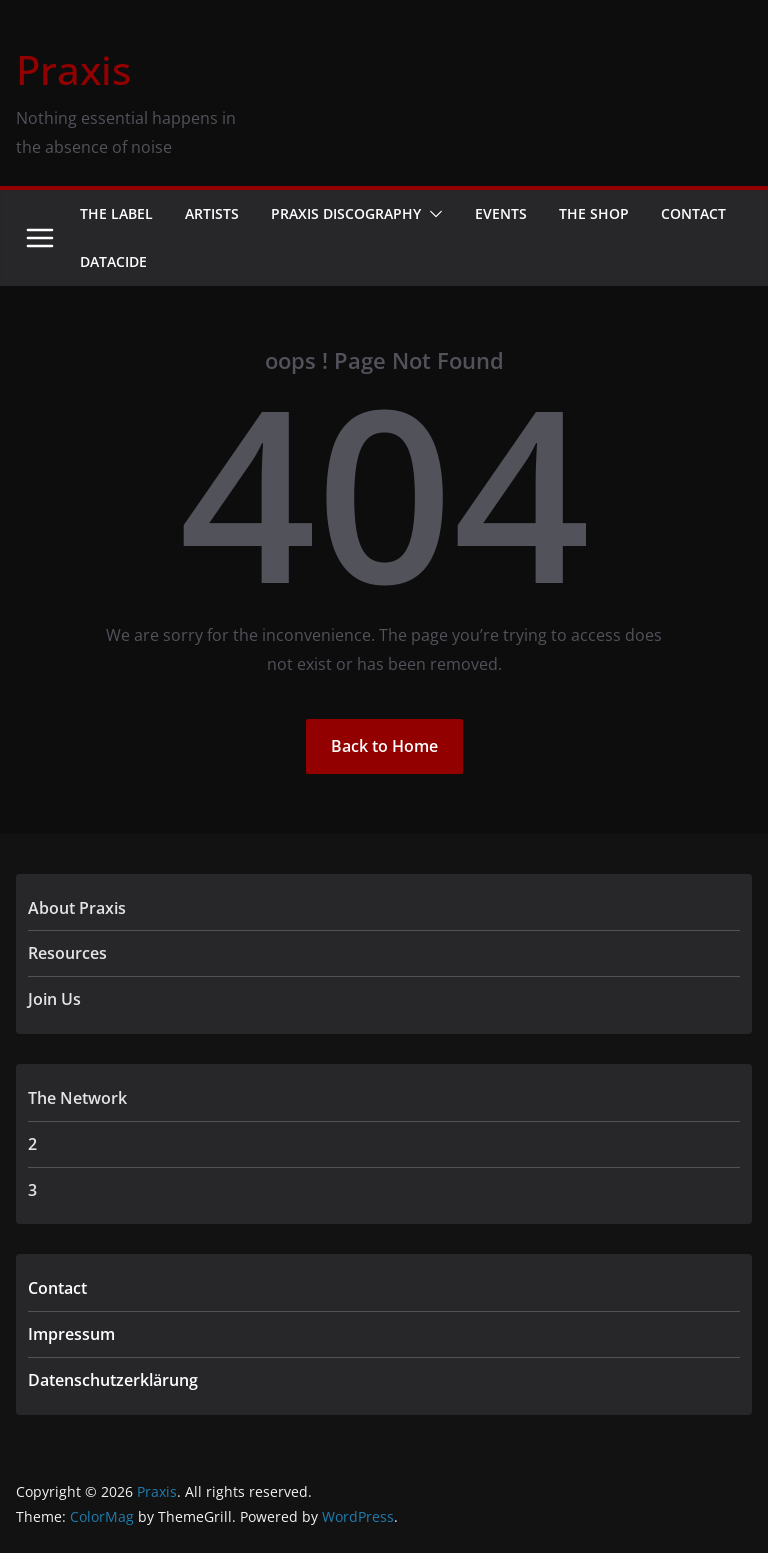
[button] (432, 214)
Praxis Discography (346, 213)
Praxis (73, 69)
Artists (212, 213)
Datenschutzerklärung (113, 1380)
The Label (116, 213)
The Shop (594, 213)
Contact (693, 213)
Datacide (113, 261)
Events (501, 213)
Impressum (71, 1334)
